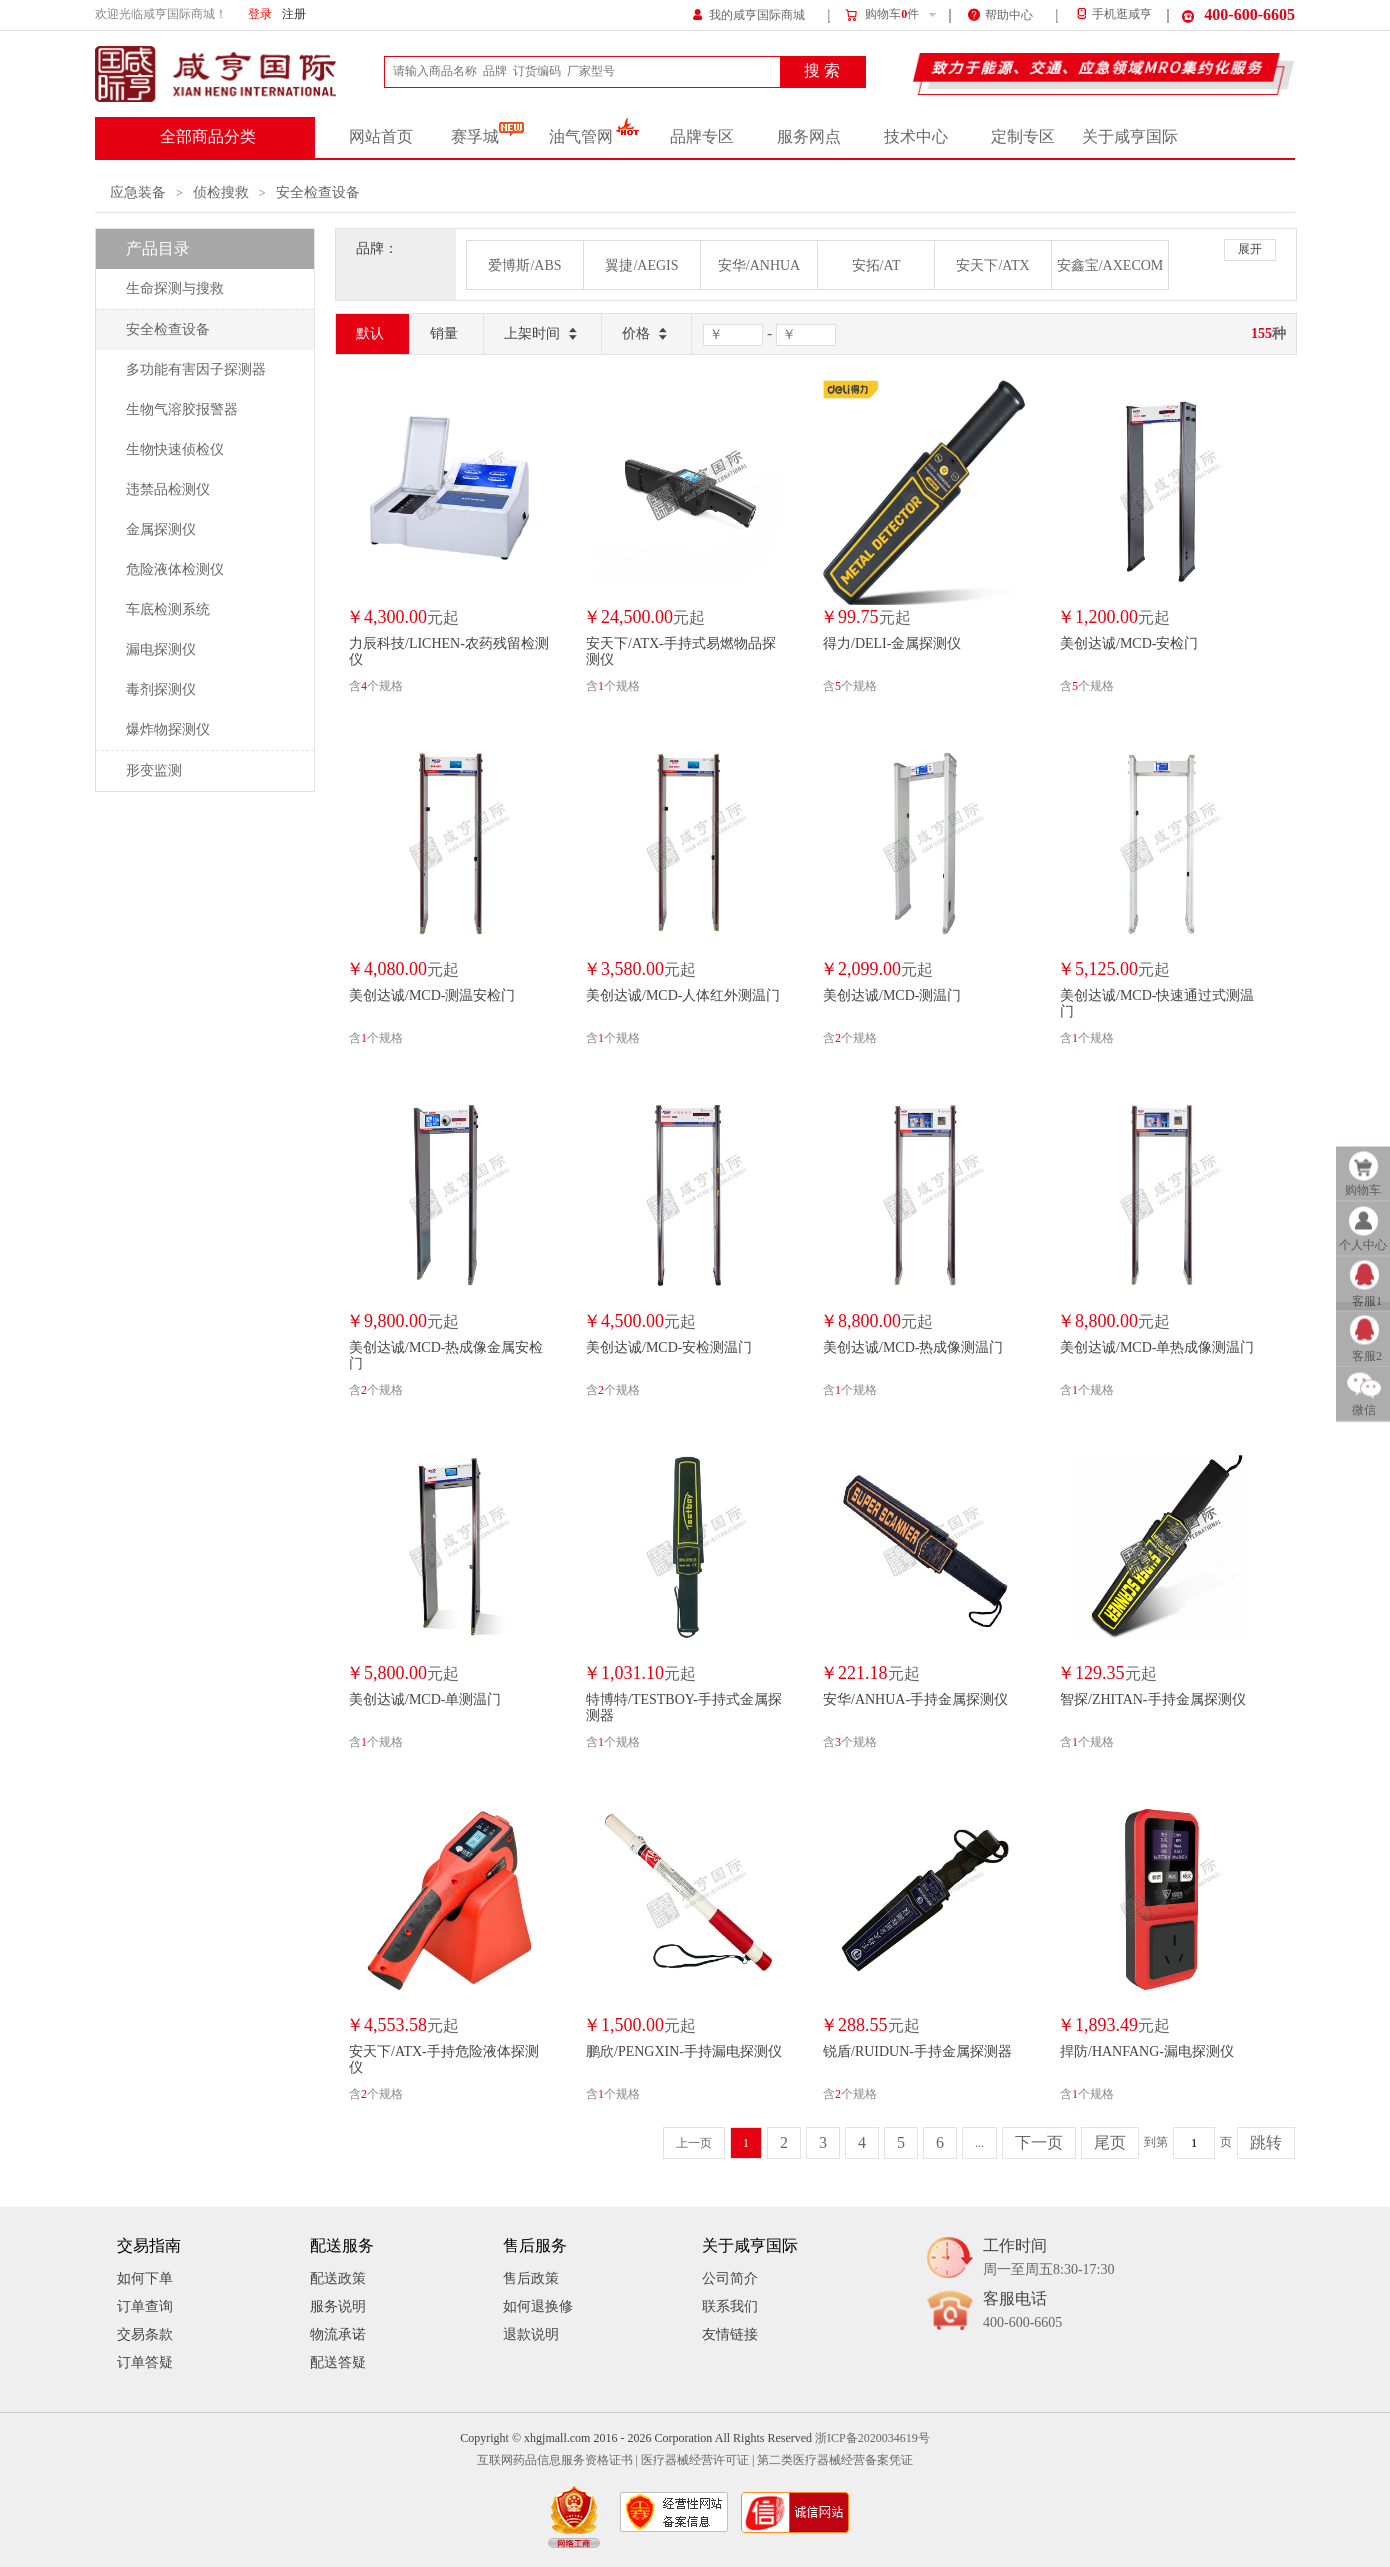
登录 (260, 14)
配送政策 (338, 2278)
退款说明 (531, 2334)
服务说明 (338, 2306)
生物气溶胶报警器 (182, 409)
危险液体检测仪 (175, 569)
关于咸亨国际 (1130, 137)
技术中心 (916, 137)
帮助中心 (1000, 13)
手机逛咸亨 (1113, 14)
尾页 (1110, 2143)
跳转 (1266, 2143)
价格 (646, 334)
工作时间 (1048, 2258)
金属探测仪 (161, 529)
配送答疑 (338, 2362)
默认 (370, 333)
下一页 (1039, 2143)
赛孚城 (487, 137)
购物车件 (881, 15)
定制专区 (1023, 137)
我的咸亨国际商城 (748, 13)
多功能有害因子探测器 (196, 369)
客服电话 (1022, 2311)
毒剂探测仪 (161, 689)
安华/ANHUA (759, 265)
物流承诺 (338, 2334)
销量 (444, 333)
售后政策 (531, 2278)
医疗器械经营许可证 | (697, 2460)
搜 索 (822, 71)
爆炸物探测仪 (168, 729)
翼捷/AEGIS (641, 265)
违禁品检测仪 (168, 489)
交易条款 (145, 2334)
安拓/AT (876, 265)
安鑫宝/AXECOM (1110, 265)
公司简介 (730, 2278)
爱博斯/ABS (524, 265)
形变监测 (154, 770)
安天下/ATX (992, 265)
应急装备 (138, 192)
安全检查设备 (318, 192)
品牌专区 (702, 137)
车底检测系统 (168, 609)
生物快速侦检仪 (175, 449)
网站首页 (381, 137)
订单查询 (145, 2306)
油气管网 (594, 137)
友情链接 (730, 2334)
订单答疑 (145, 2362)
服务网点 (809, 137)
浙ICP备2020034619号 (872, 2438)
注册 (294, 14)
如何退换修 (538, 2306)
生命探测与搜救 (175, 288)
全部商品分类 (208, 137)
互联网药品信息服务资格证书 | (557, 2460)
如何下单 (145, 2278)
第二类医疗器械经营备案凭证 (835, 2460)
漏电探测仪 (161, 649)
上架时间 (542, 334)
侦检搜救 (221, 192)
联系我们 (730, 2306)
